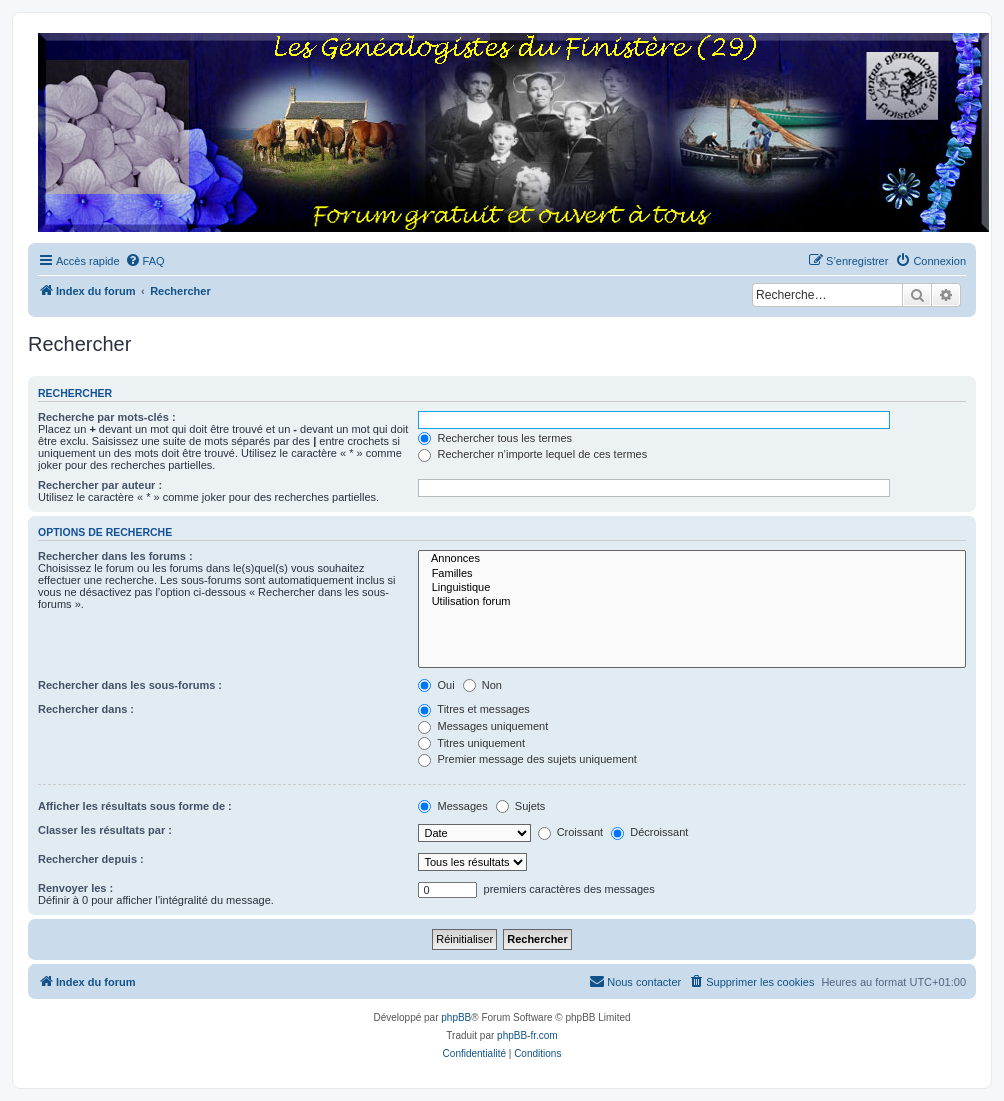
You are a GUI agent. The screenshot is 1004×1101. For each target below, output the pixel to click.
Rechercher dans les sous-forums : (130, 685)
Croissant (571, 832)
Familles (692, 574)
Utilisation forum (692, 602)
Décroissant (649, 832)
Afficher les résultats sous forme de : (135, 806)
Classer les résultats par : (105, 830)
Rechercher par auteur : (100, 485)
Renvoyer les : (75, 888)
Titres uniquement (471, 743)
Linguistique (692, 588)
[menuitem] (145, 261)
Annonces (692, 559)
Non (482, 685)
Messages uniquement (483, 726)
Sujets (521, 806)
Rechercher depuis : (91, 859)
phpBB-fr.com (527, 1035)
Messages (452, 806)
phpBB (456, 1017)
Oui (436, 685)
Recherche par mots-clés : (107, 417)
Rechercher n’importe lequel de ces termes (532, 454)
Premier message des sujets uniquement (527, 759)
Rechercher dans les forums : (115, 556)
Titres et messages (473, 709)
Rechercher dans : (86, 709)
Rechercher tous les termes (495, 438)
